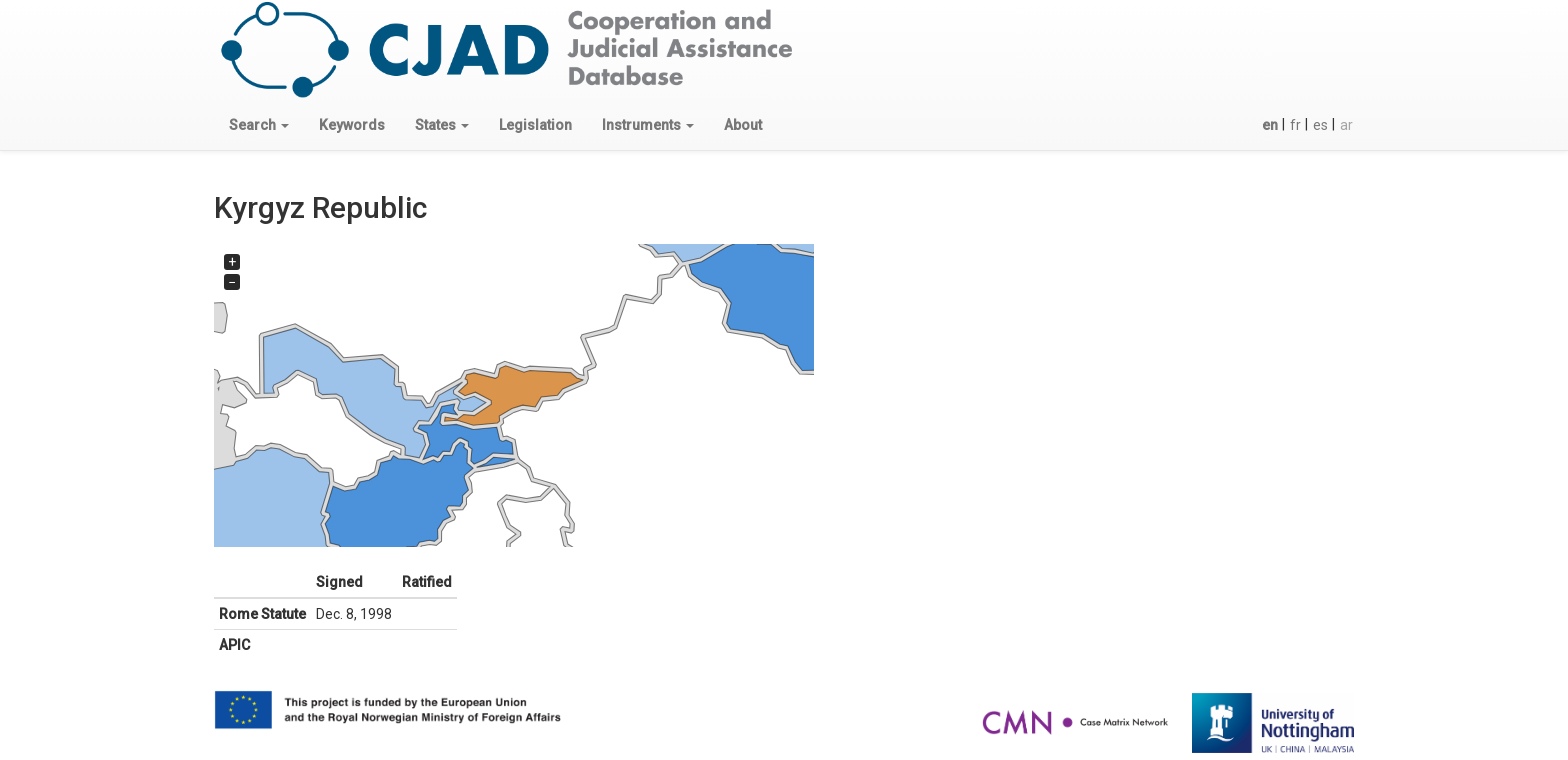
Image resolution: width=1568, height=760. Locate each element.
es (1320, 125)
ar (1346, 125)
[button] (259, 125)
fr (1295, 125)
